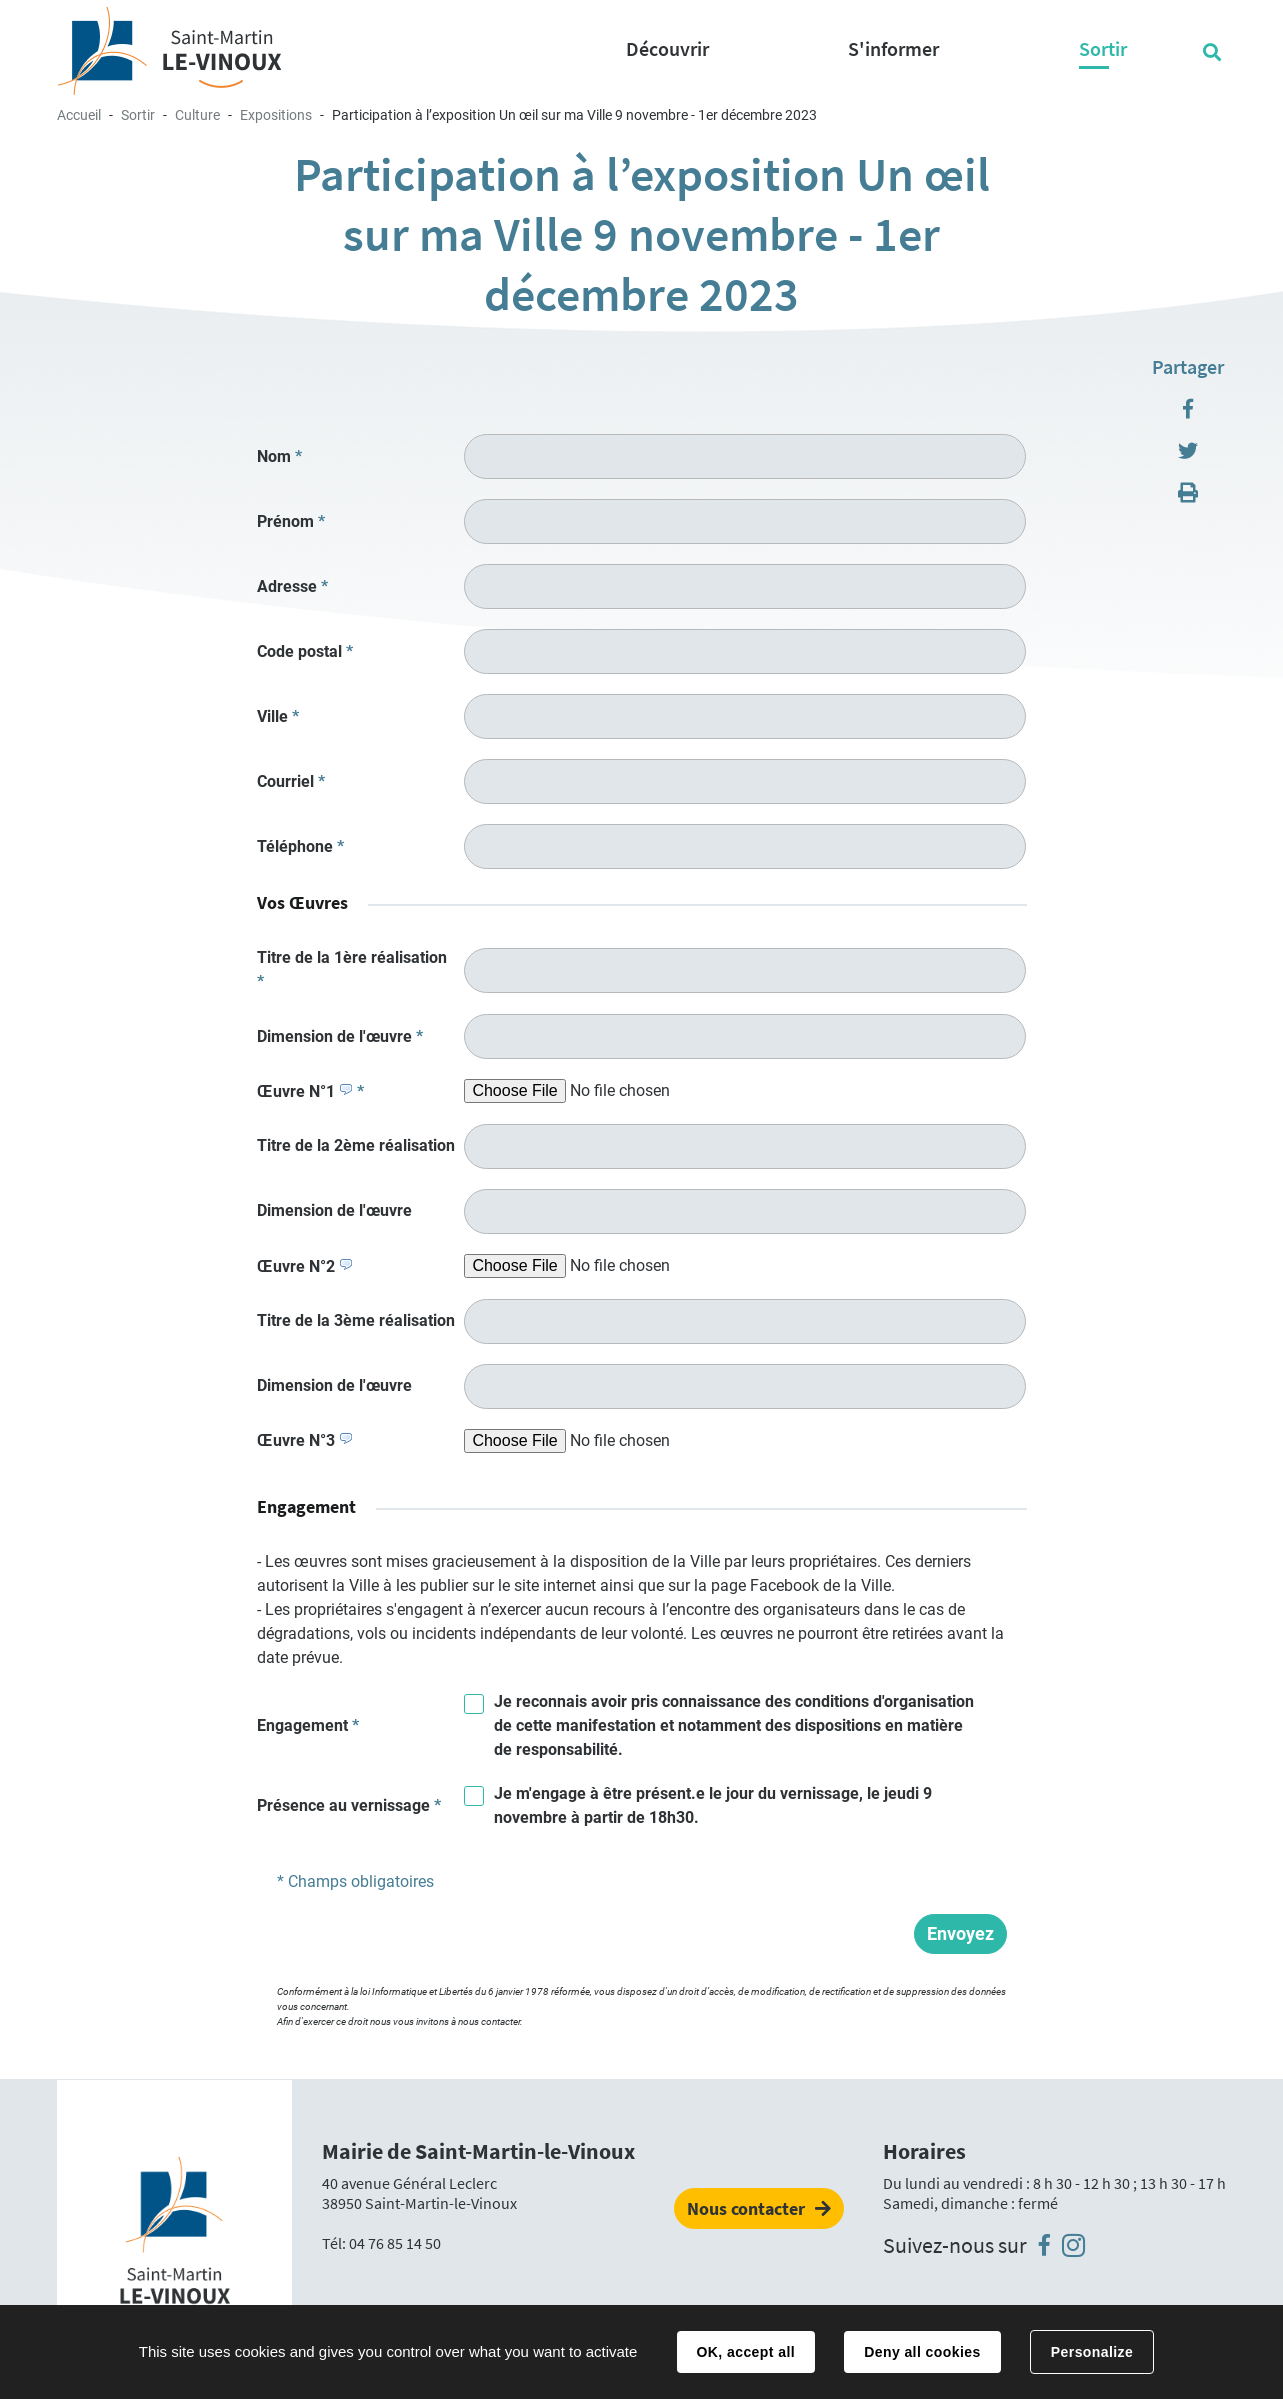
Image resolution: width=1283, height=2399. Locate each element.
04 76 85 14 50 (395, 2243)
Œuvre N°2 (305, 1266)
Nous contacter (746, 2208)
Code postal (305, 651)
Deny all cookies (922, 2352)
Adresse (292, 586)
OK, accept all (746, 2352)
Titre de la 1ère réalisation (352, 969)
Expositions (276, 115)
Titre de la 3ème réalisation (356, 1320)
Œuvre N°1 (310, 1091)
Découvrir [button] (667, 48)
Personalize (1092, 2352)
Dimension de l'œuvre (340, 1036)
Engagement (308, 1725)
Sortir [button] (1103, 48)
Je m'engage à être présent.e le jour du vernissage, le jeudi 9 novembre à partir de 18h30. (713, 1805)
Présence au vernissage (349, 1805)
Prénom (291, 521)
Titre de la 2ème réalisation (356, 1145)
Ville (278, 716)
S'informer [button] (893, 48)
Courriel (291, 781)
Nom (279, 456)
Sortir (138, 115)
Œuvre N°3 (305, 1440)
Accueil (79, 115)
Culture (197, 115)
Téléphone (300, 846)
